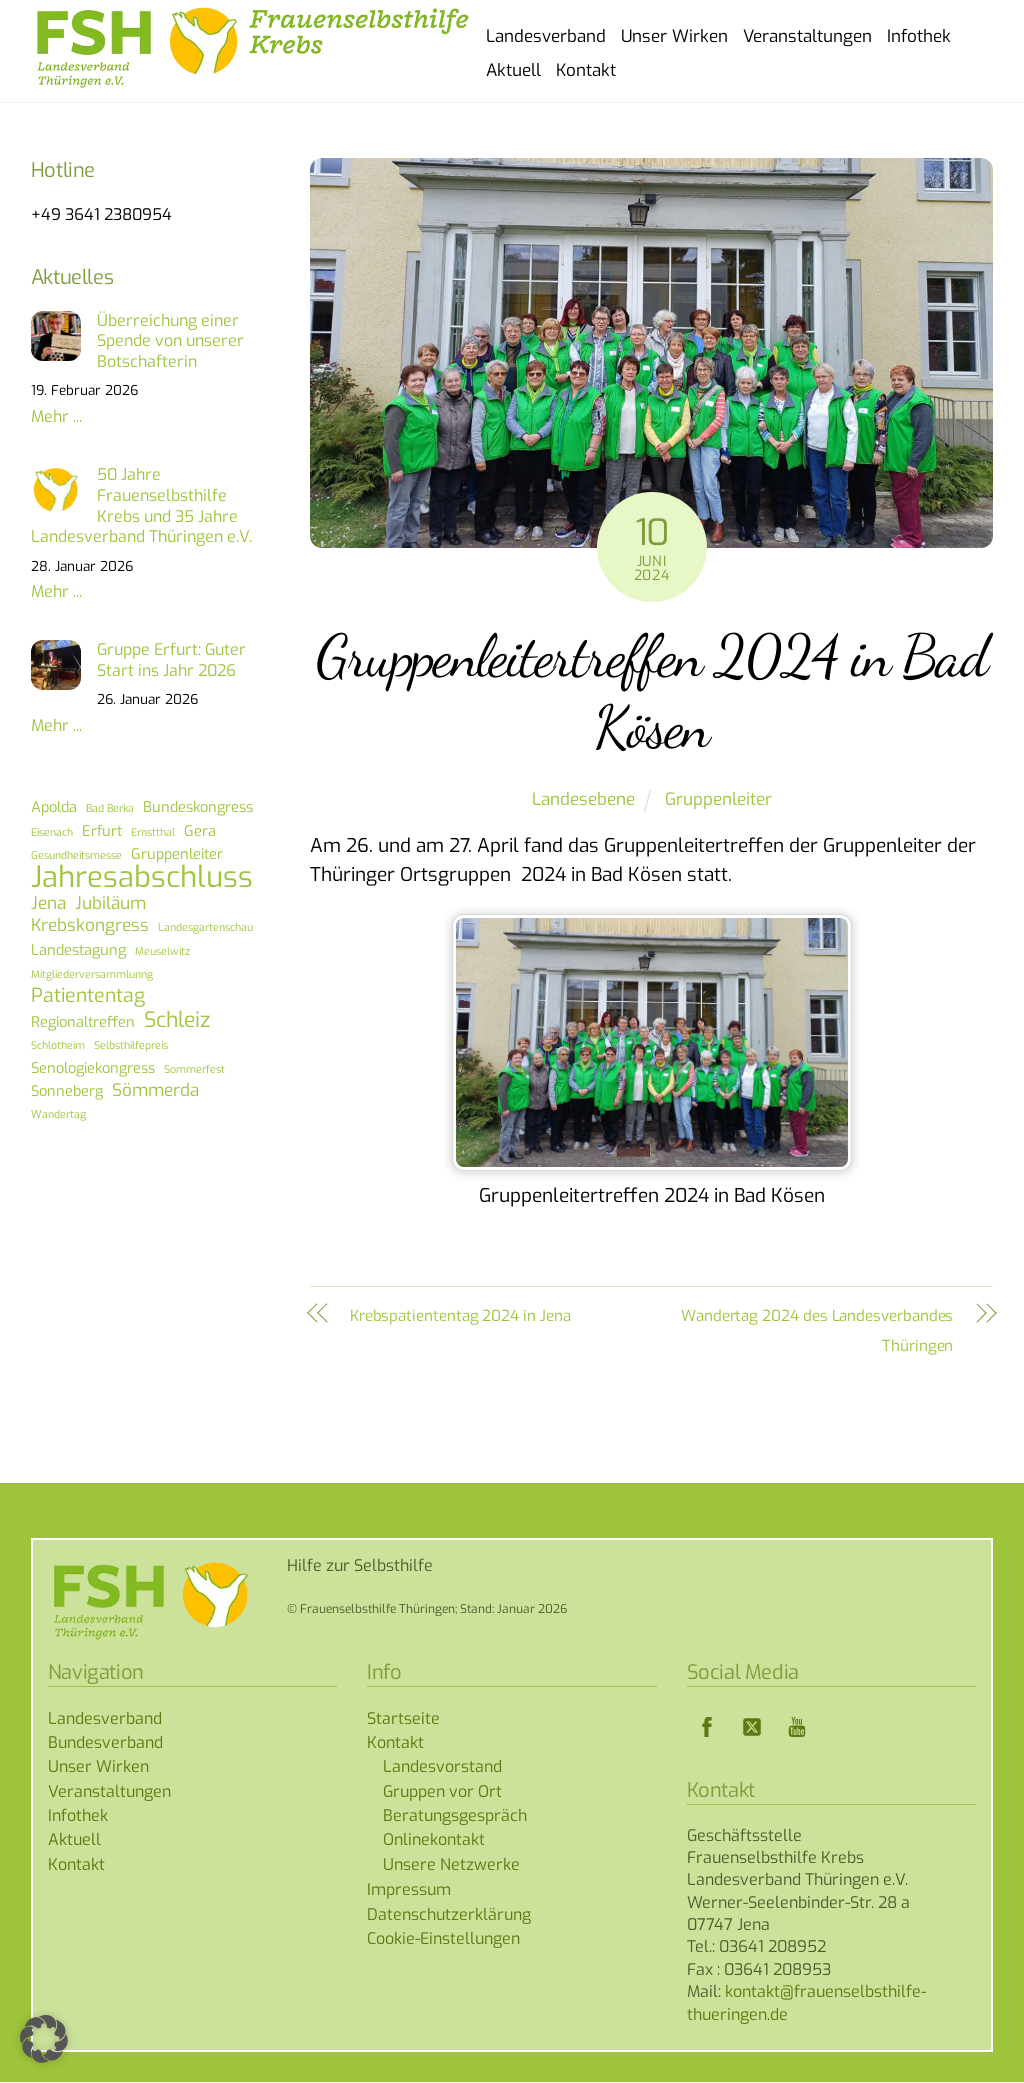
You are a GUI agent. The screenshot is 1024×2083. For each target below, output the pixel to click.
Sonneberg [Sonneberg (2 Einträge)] (67, 1092)
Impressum (409, 1890)
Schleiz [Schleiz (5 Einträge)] (177, 1021)
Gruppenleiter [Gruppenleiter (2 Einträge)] (177, 855)
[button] (44, 2039)
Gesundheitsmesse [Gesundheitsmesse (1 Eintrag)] (76, 856)
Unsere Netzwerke (451, 1865)
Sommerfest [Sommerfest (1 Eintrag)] (194, 1070)
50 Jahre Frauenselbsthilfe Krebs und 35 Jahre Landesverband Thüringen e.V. (141, 507)
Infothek (919, 36)
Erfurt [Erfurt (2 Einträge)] (102, 832)
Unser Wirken (674, 36)
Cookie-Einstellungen (443, 1939)
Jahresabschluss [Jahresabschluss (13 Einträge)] (142, 879)
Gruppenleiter (718, 800)
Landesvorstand (442, 1767)
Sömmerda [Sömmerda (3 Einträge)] (155, 1092)
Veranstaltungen (807, 36)
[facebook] (707, 1727)
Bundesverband (105, 1743)
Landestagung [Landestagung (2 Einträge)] (78, 951)
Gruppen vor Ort (442, 1792)
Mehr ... (56, 417)
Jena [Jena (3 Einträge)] (48, 905)
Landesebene (583, 800)
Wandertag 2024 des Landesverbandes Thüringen (817, 1331)
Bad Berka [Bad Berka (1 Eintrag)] (110, 809)
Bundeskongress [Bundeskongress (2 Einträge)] (198, 808)
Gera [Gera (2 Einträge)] (200, 832)
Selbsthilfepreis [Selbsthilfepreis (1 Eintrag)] (131, 1046)
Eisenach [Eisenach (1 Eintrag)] (52, 833)
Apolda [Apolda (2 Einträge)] (54, 808)
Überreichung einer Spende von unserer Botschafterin (170, 343)
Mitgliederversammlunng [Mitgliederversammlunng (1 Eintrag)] (92, 975)
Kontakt (586, 70)
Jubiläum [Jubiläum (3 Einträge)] (110, 905)
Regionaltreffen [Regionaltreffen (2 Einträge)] (83, 1023)
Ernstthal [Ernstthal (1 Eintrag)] (153, 833)
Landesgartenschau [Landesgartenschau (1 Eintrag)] (205, 928)
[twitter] (752, 1727)
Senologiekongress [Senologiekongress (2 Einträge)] (93, 1069)
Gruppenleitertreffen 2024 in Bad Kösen (651, 692)
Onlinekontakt (434, 1841)
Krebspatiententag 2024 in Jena (460, 1317)
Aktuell (513, 70)
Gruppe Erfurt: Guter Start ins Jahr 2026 (171, 661)
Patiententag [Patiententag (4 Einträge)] (88, 998)
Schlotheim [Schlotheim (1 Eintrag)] (58, 1046)
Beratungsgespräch (455, 1816)
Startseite (403, 1719)
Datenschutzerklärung (449, 1915)
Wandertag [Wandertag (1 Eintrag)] (58, 1115)
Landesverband (546, 36)
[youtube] (797, 1727)
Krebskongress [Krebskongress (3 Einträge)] (90, 927)
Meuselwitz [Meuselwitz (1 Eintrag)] (162, 952)
